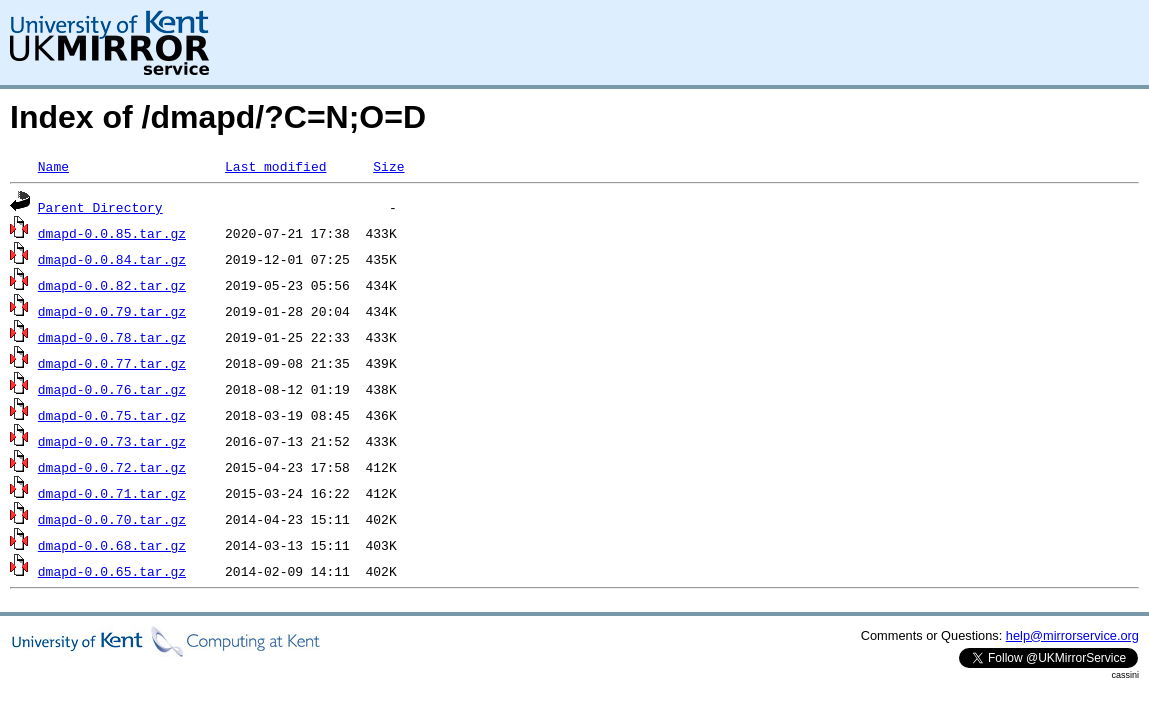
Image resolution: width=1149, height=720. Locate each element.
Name (53, 166)
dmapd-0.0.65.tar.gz (112, 571)
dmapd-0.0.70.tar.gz (112, 519)
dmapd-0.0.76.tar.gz (112, 389)
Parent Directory (100, 207)
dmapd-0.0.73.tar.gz (112, 441)
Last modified (275, 166)
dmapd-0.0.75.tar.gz (112, 415)
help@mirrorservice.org (1072, 635)
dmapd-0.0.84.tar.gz (112, 259)
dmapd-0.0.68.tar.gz (112, 545)
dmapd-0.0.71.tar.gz (112, 493)
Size (388, 166)
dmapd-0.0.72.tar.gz (112, 467)
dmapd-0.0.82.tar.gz (112, 285)
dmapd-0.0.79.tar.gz (112, 311)
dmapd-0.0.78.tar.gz (112, 337)
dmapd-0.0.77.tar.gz (112, 363)
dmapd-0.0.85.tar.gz (112, 233)
